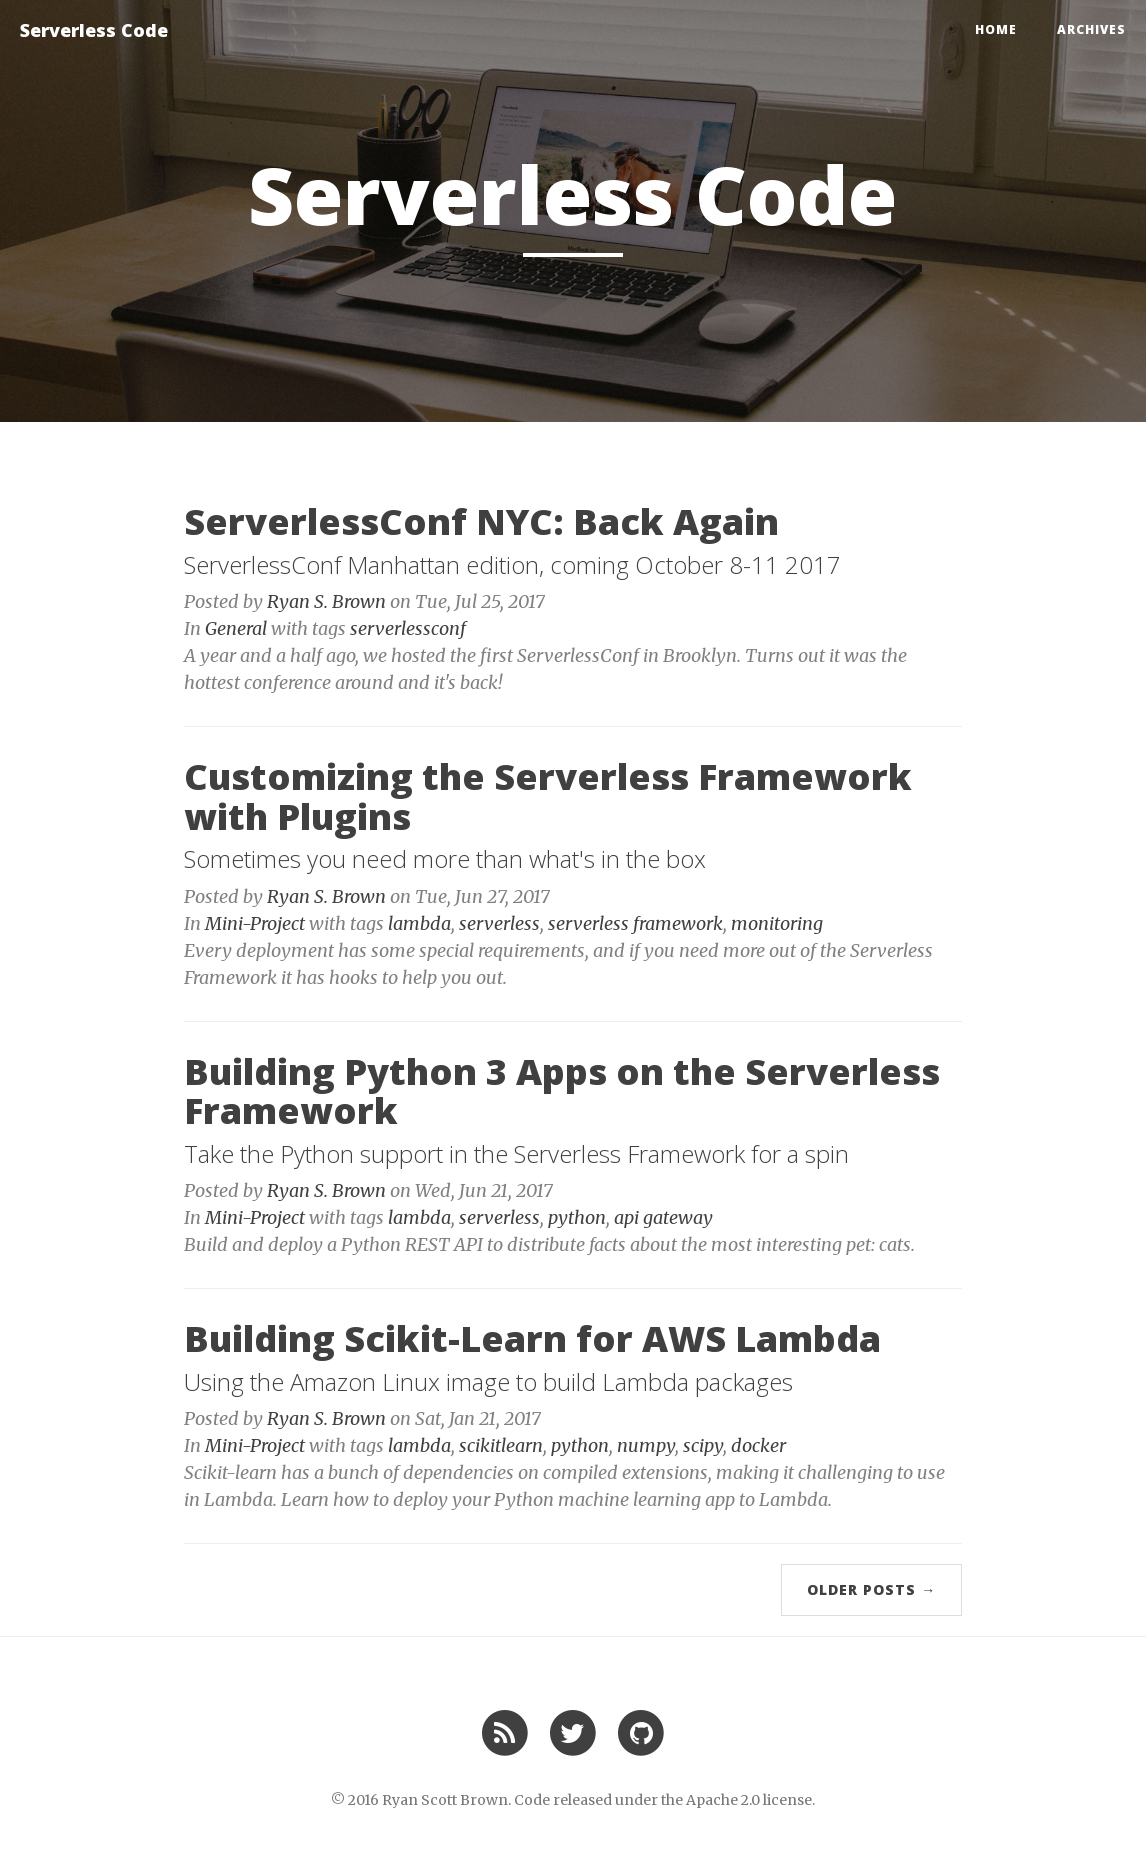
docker (758, 1445)
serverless (499, 923)
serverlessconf (408, 628)
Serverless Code (94, 30)
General (236, 628)
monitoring (777, 923)
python (577, 1217)
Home (996, 29)
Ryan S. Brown (326, 601)
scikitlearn (501, 1445)
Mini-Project (255, 923)
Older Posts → (871, 1589)
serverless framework (635, 923)
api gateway (663, 1217)
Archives (1091, 29)
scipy (703, 1445)
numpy (646, 1445)
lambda (419, 923)
